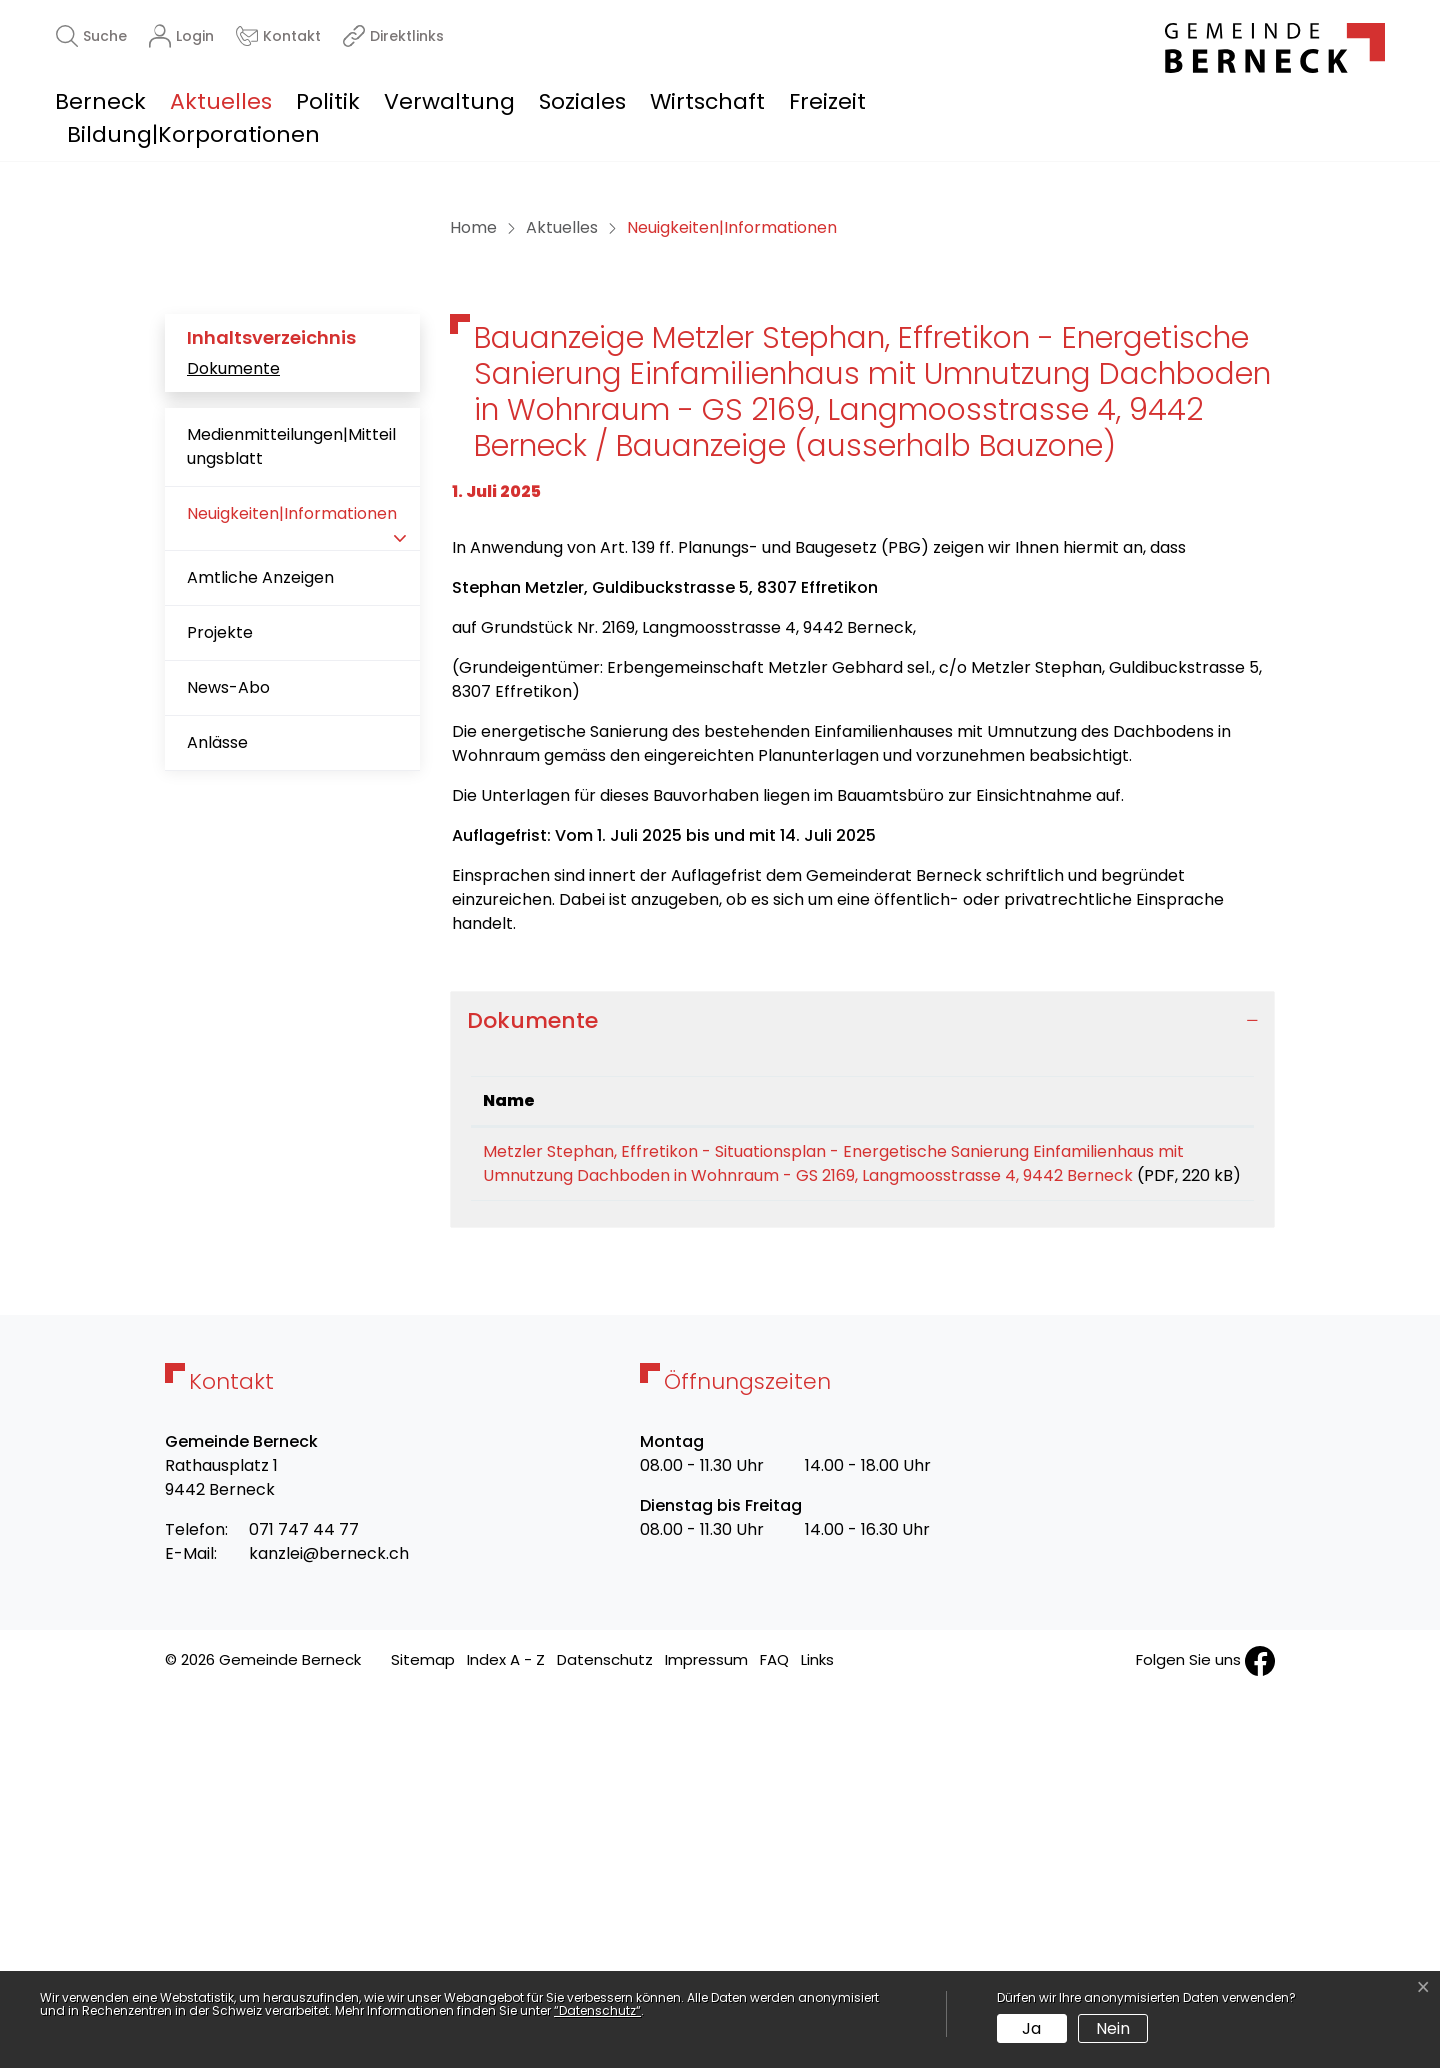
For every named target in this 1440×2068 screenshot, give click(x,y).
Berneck (100, 101)
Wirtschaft (707, 101)
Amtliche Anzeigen (260, 928)
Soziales (582, 101)
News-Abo (228, 1038)
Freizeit (827, 101)
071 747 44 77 (304, 1904)
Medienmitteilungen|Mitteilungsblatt (291, 797)
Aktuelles (221, 101)
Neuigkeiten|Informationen (291, 872)
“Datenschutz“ (597, 2010)
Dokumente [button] (532, 1371)
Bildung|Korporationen (193, 134)
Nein (1113, 2028)
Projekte (220, 983)
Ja (1031, 2028)
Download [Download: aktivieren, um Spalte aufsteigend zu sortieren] (1195, 1451)
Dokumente (233, 719)
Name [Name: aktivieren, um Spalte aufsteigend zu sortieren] (509, 1451)
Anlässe (217, 1093)
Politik (328, 101)
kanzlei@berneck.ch (329, 1928)
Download (1196, 1506)
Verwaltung (449, 101)
